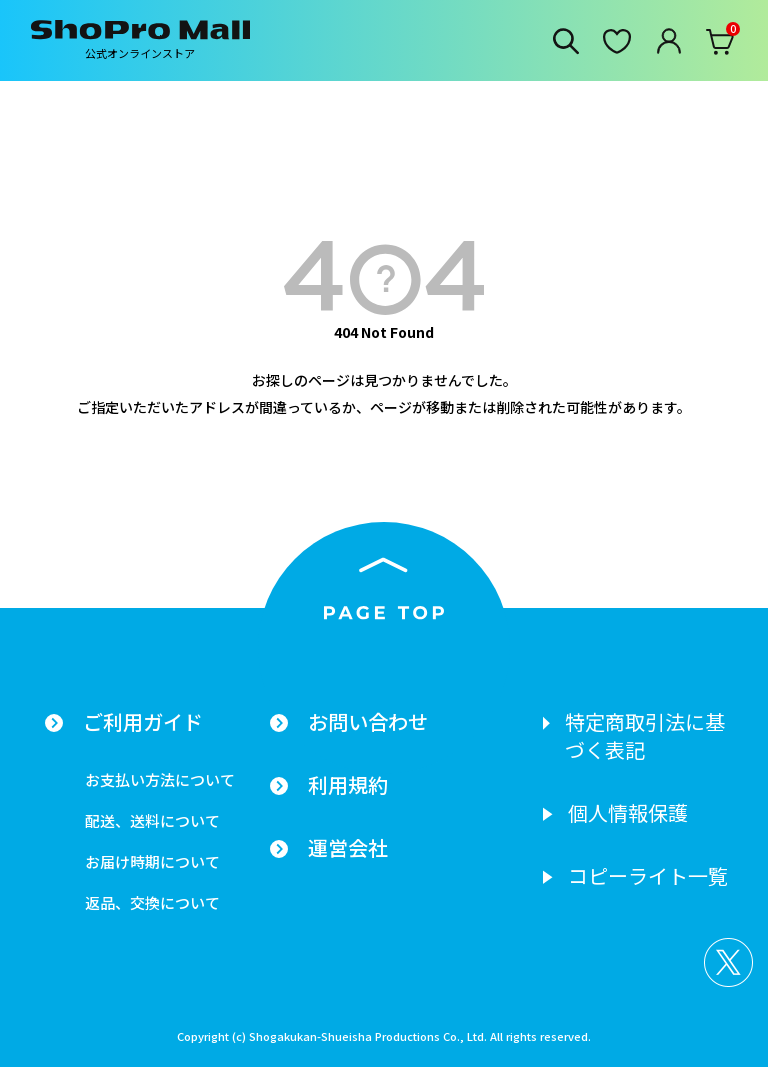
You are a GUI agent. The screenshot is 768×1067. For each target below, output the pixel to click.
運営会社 (348, 848)
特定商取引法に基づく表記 (645, 736)
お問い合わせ (368, 722)
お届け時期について (152, 861)
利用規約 (348, 785)
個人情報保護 (628, 813)
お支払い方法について (160, 779)
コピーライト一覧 (648, 876)
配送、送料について (152, 820)
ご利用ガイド (143, 722)
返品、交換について (152, 902)
